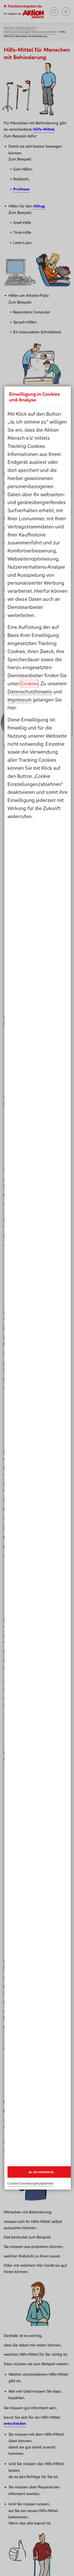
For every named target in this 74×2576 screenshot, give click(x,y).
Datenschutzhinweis (29, 691)
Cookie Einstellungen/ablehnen (30, 2183)
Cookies (29, 683)
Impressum (19, 700)
